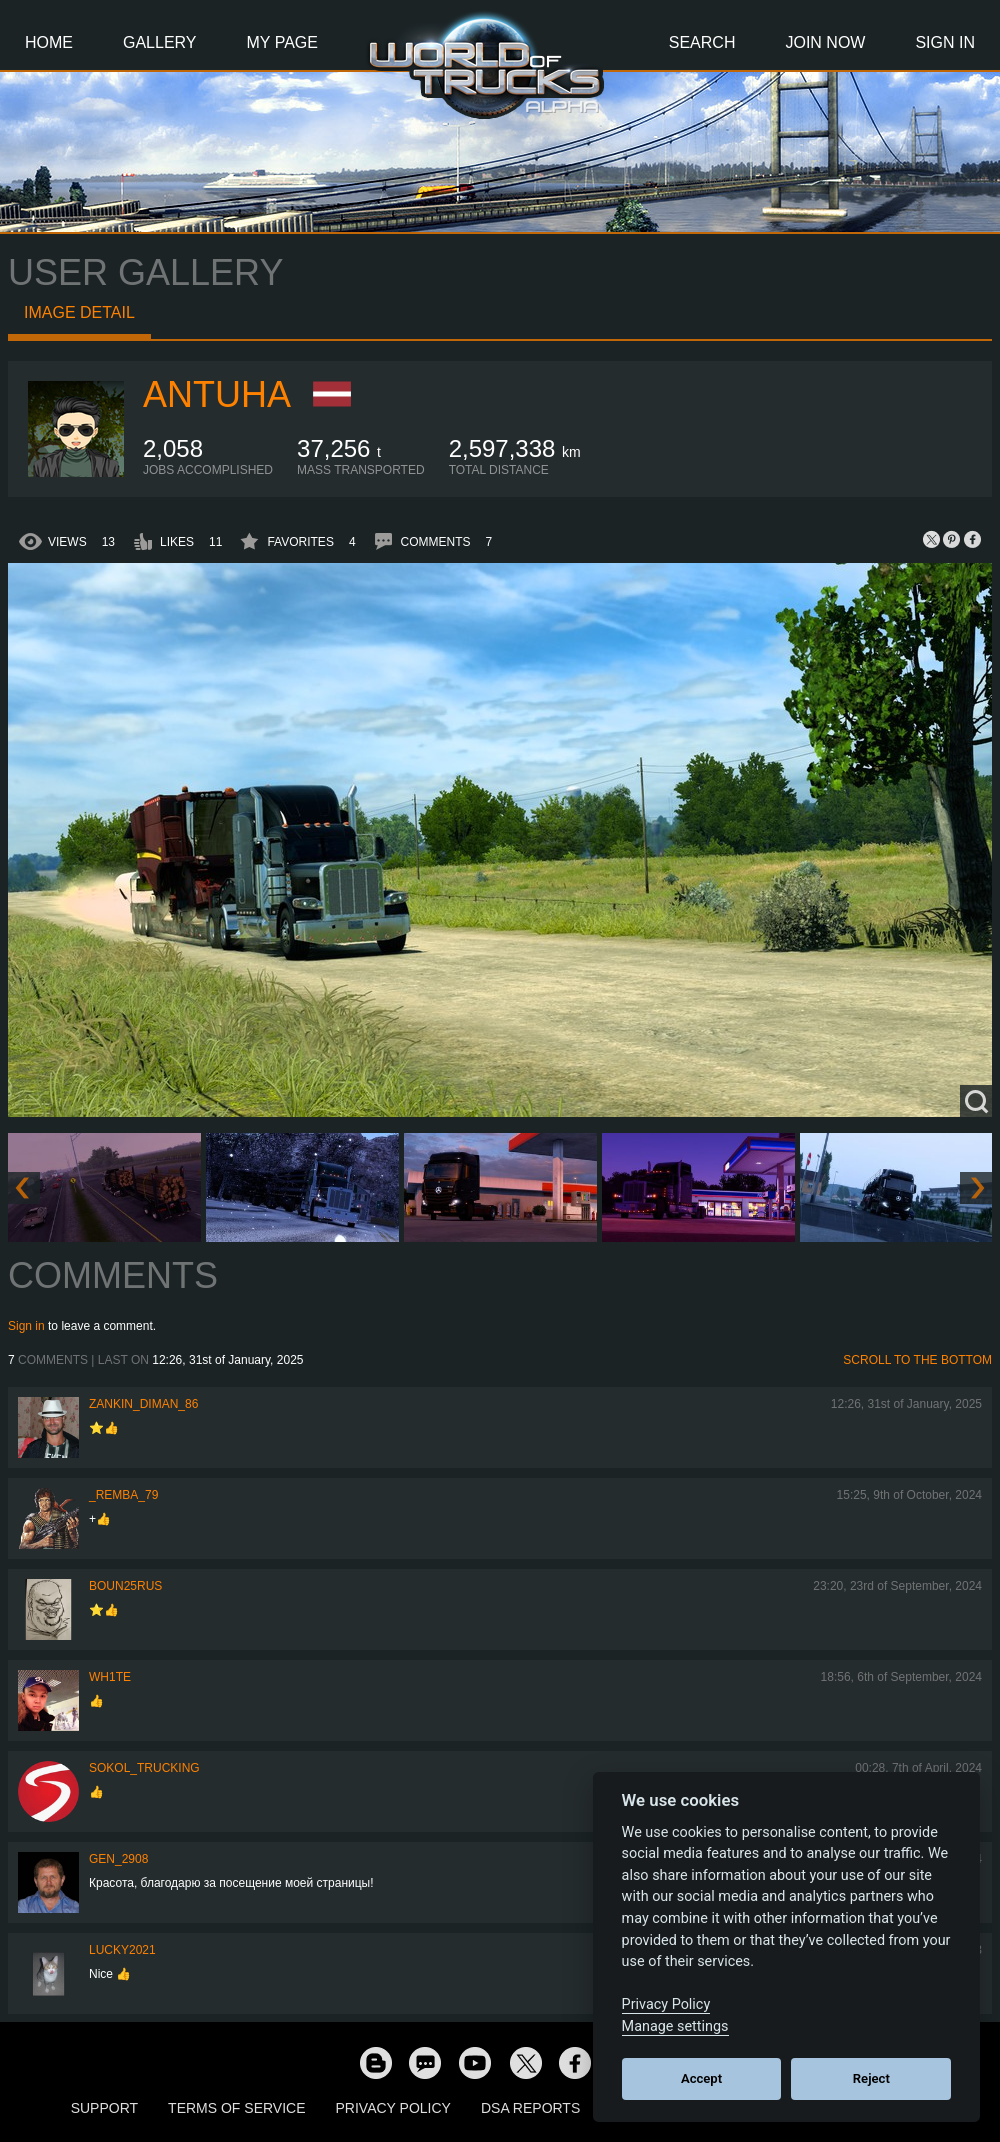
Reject (871, 2078)
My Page (282, 42)
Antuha (217, 394)
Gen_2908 (118, 1859)
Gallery (160, 42)
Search (702, 42)
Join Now (825, 42)
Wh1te (110, 1677)
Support (104, 2108)
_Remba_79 (123, 1495)
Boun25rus (125, 1586)
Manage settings (675, 2026)
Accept (701, 2078)
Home (49, 42)
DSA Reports (530, 2108)
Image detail (79, 312)
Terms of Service (236, 2108)
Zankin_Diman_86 (143, 1404)
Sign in (26, 1326)
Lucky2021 (122, 1950)
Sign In (945, 42)
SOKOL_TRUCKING (144, 1768)
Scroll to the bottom (917, 1360)
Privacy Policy (393, 2108)
